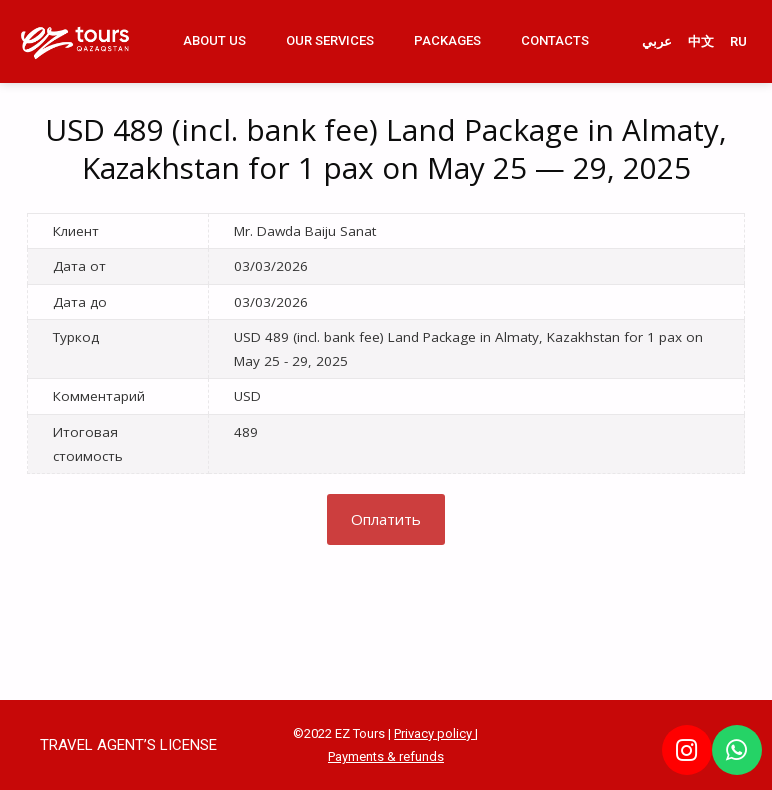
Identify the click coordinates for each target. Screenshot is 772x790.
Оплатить (386, 519)
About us (214, 40)
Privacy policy (434, 733)
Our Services (330, 40)
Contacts (555, 40)
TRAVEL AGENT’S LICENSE (128, 745)
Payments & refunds (386, 756)
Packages (447, 40)
